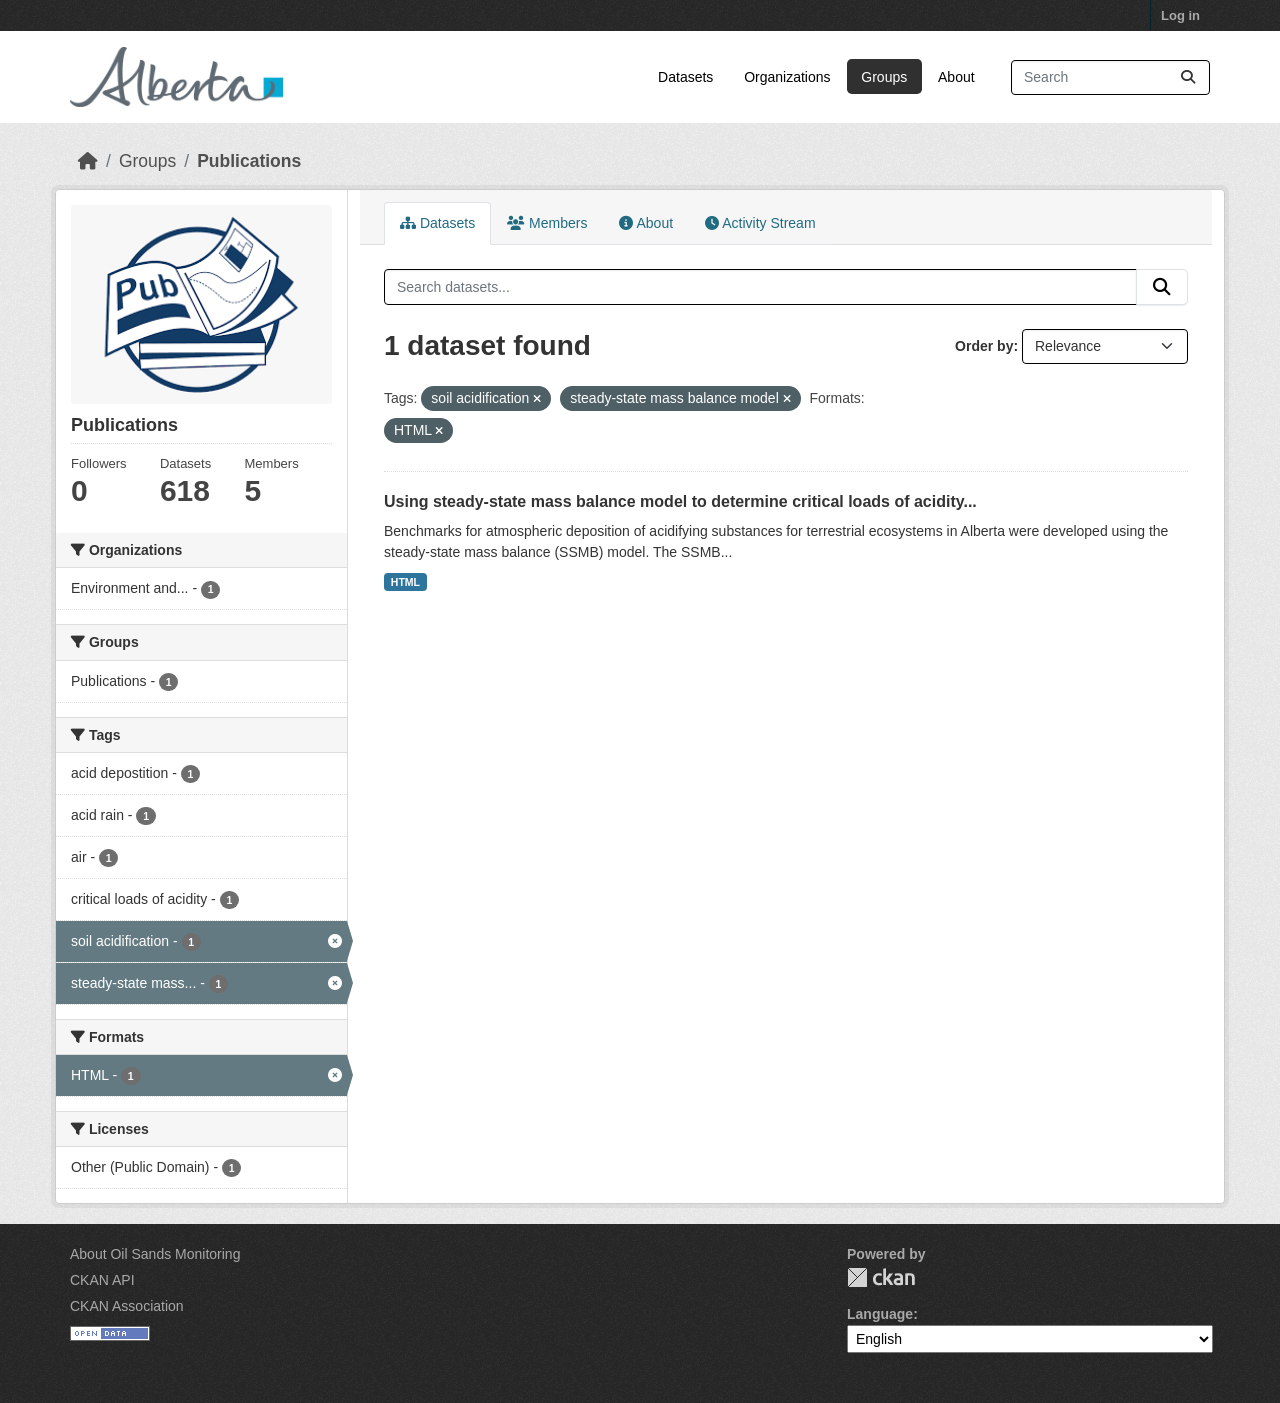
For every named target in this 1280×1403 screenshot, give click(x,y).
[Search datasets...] (1110, 77)
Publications (249, 161)
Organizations (787, 77)
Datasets (685, 77)
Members (547, 223)
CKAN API (102, 1280)
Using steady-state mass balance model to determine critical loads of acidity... (680, 501)
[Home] (88, 161)
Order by (984, 346)
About (956, 77)
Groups (884, 77)
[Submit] (1188, 77)
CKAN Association (127, 1306)
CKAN (881, 1277)
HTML (405, 582)
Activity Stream (760, 223)
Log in (1180, 15)
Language (880, 1314)
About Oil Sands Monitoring (155, 1254)
